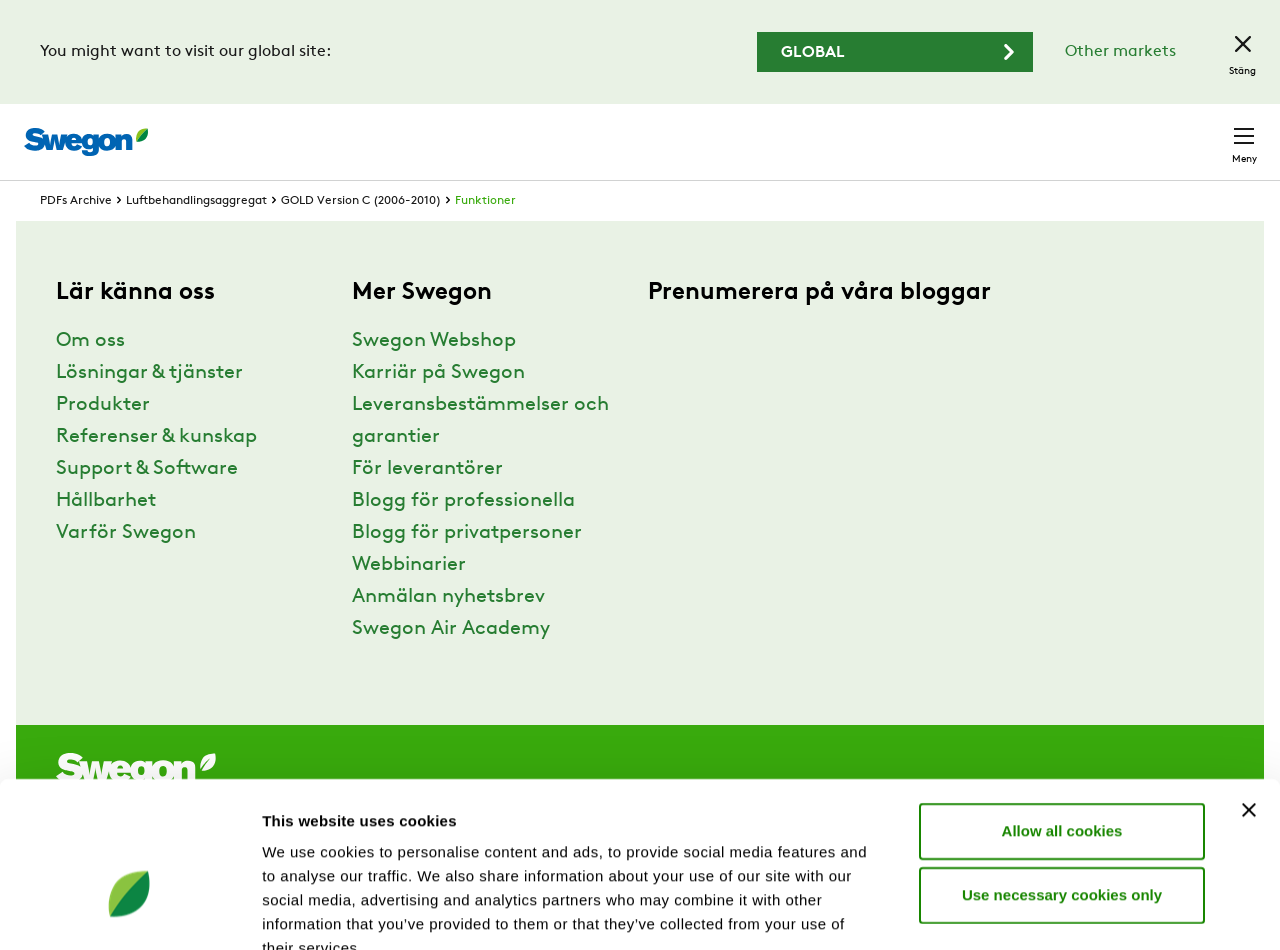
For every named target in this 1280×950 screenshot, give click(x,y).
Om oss (90, 378)
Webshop (1020, 131)
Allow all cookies (1062, 712)
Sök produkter (680, 131)
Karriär (940, 131)
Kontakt (1208, 132)
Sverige (1112, 131)
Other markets (1120, 52)
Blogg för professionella (463, 538)
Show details (1049, 910)
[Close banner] (1249, 692)
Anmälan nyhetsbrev (448, 634)
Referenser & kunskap (156, 474)
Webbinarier (409, 602)
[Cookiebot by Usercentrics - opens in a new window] (129, 911)
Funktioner (485, 238)
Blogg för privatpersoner (467, 570)
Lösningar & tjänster (149, 410)
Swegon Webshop (434, 378)
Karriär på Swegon (438, 410)
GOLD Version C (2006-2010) (361, 238)
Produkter (103, 442)
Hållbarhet (106, 538)
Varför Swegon (126, 570)
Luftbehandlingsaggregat (196, 238)
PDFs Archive (76, 238)
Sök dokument (828, 132)
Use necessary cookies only (1062, 776)
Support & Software (147, 506)
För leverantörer (427, 506)
